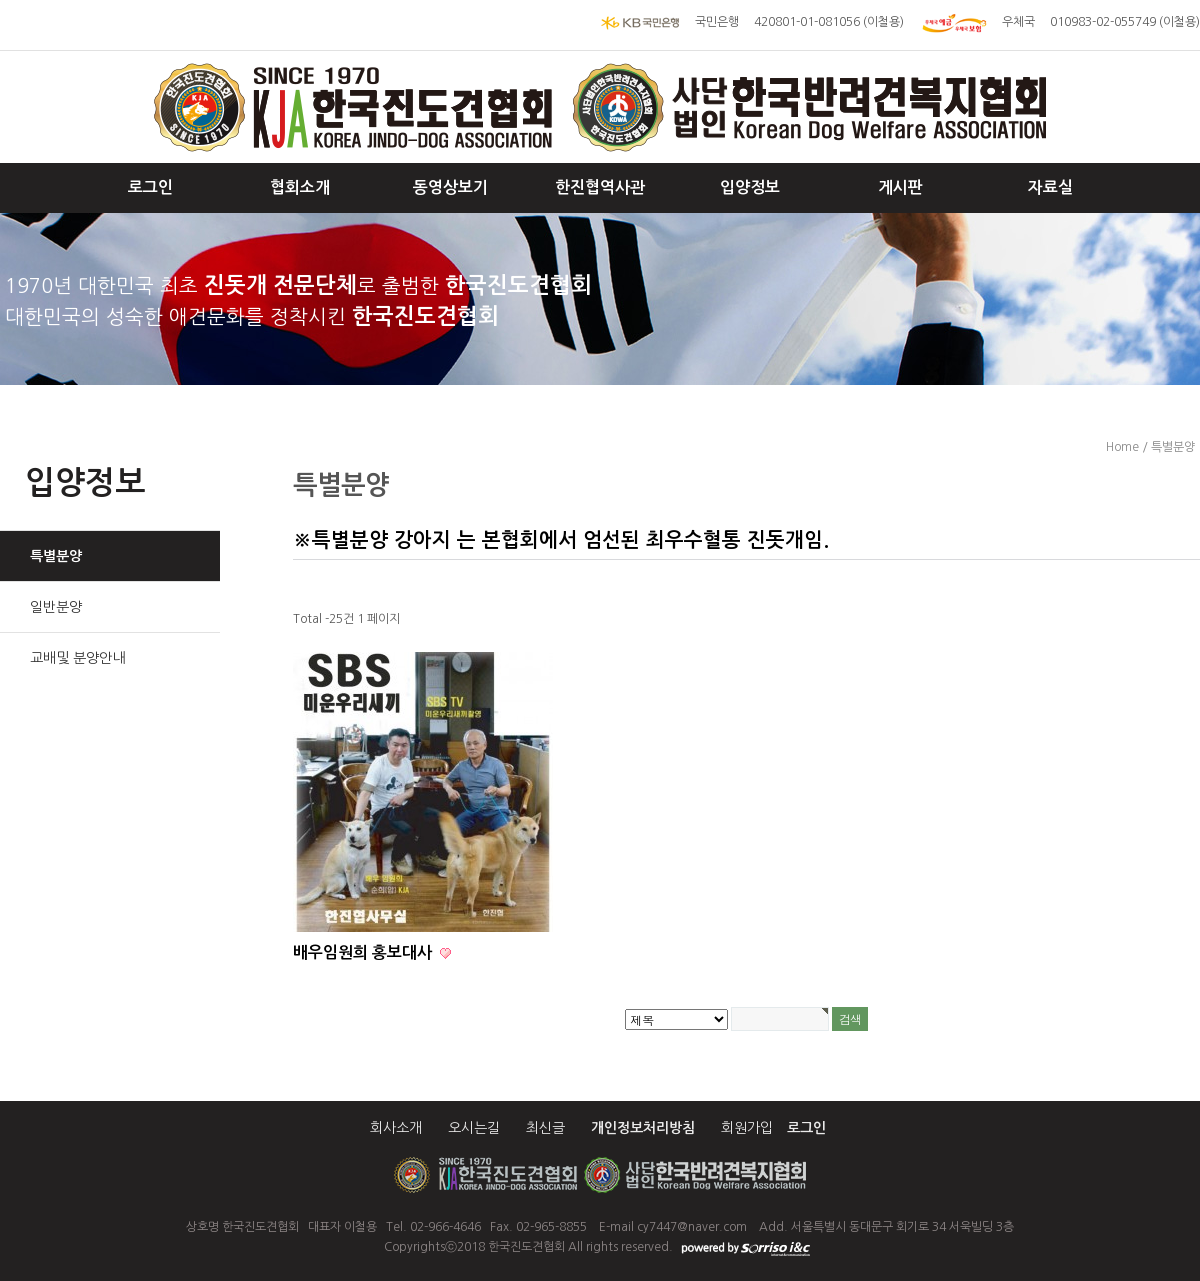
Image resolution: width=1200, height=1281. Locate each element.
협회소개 (300, 187)
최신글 (545, 1128)
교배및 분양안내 (77, 658)
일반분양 (56, 607)
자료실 (1050, 187)
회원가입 (747, 1128)
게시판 (900, 187)
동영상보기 (450, 187)
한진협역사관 (600, 187)
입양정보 (750, 187)
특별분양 (56, 556)
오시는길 (474, 1128)
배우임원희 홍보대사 (364, 952)
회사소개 (396, 1128)
